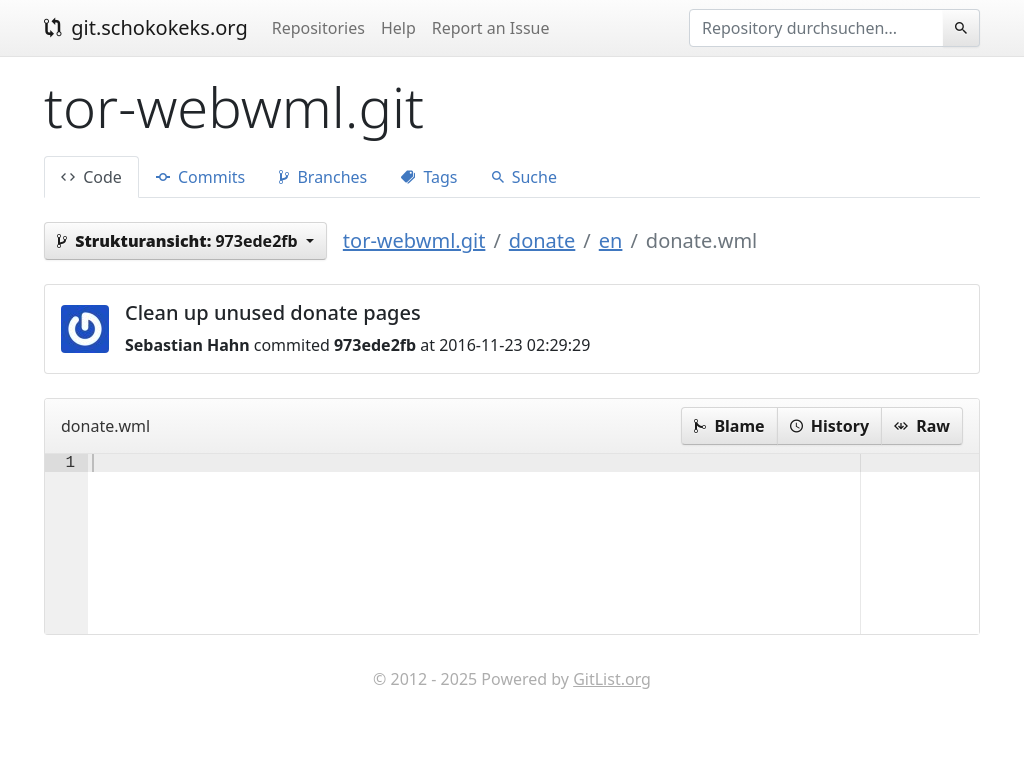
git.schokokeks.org (146, 27)
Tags (429, 177)
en (611, 240)
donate (542, 240)
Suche (524, 177)
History (829, 426)
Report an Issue (491, 28)
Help (398, 28)
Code (91, 177)
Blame (729, 426)
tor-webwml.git (414, 240)
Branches (323, 177)
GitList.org (612, 719)
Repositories (318, 28)
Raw (922, 426)
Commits (200, 177)
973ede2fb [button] (179, 241)
